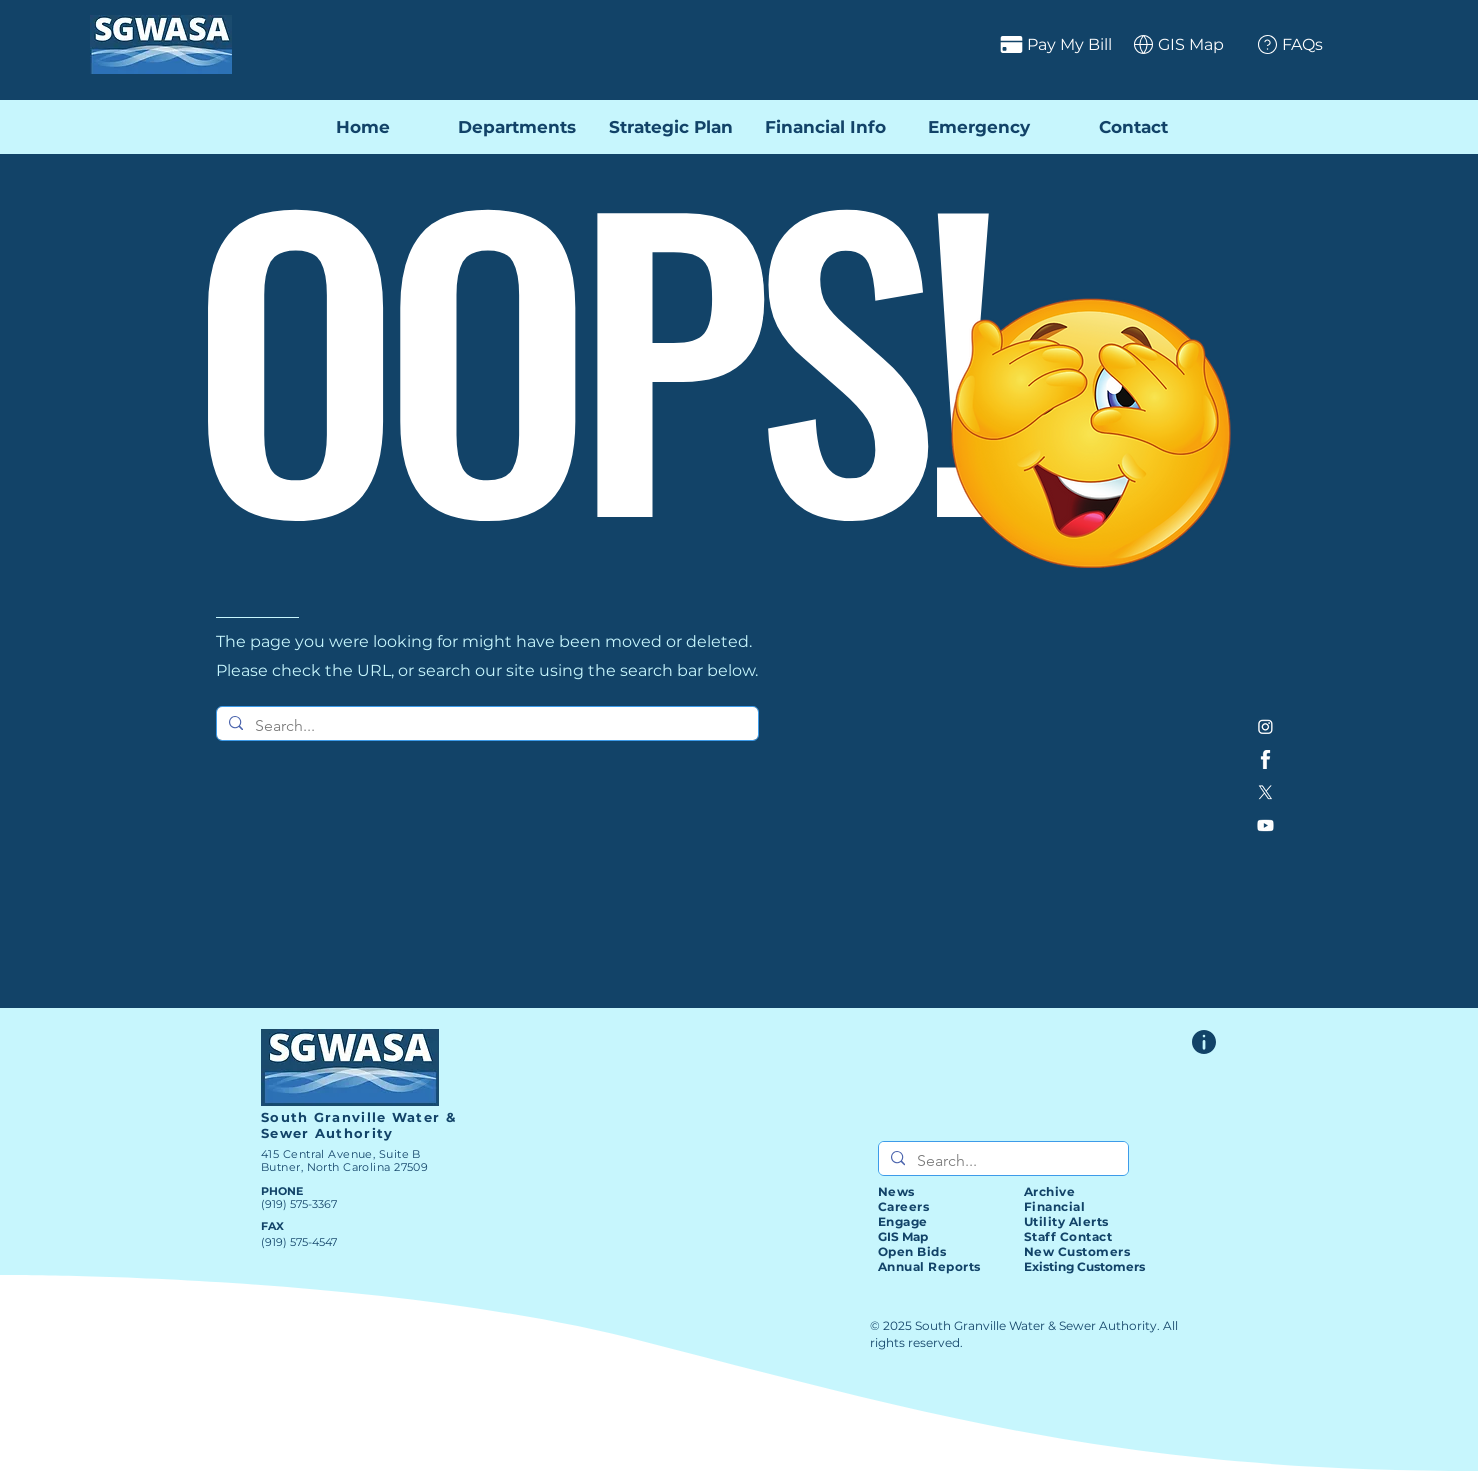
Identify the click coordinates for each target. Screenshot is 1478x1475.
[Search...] (485, 726)
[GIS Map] (1171, 44)
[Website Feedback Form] (1204, 1042)
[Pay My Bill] (977, 44)
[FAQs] (1282, 44)
